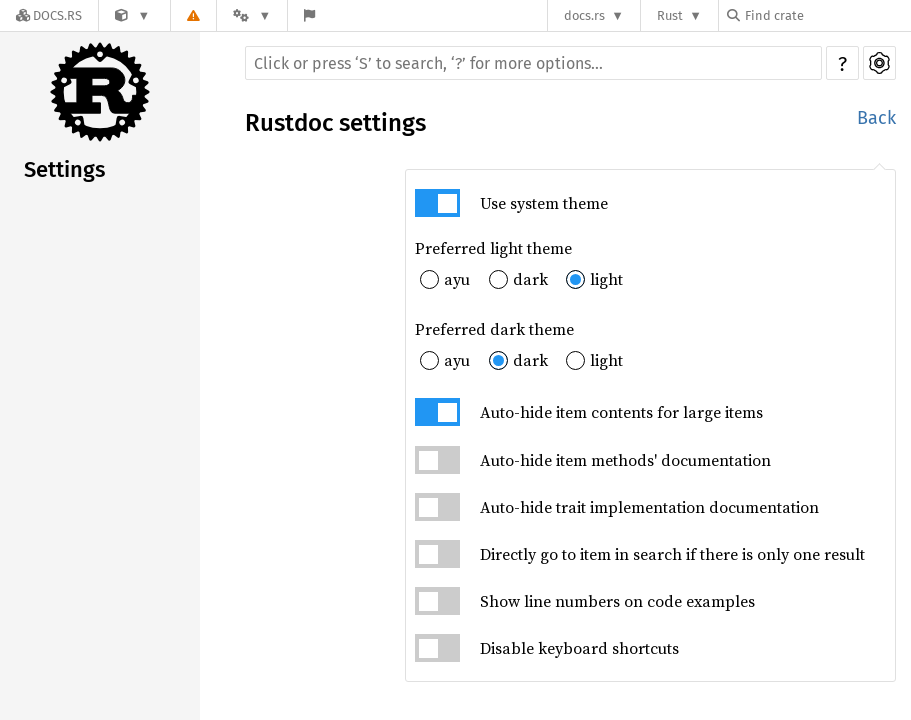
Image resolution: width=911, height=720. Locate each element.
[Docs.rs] (49, 15)
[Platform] (252, 15)
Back (876, 118)
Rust (670, 15)
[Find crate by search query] (827, 15)
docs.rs (584, 15)
